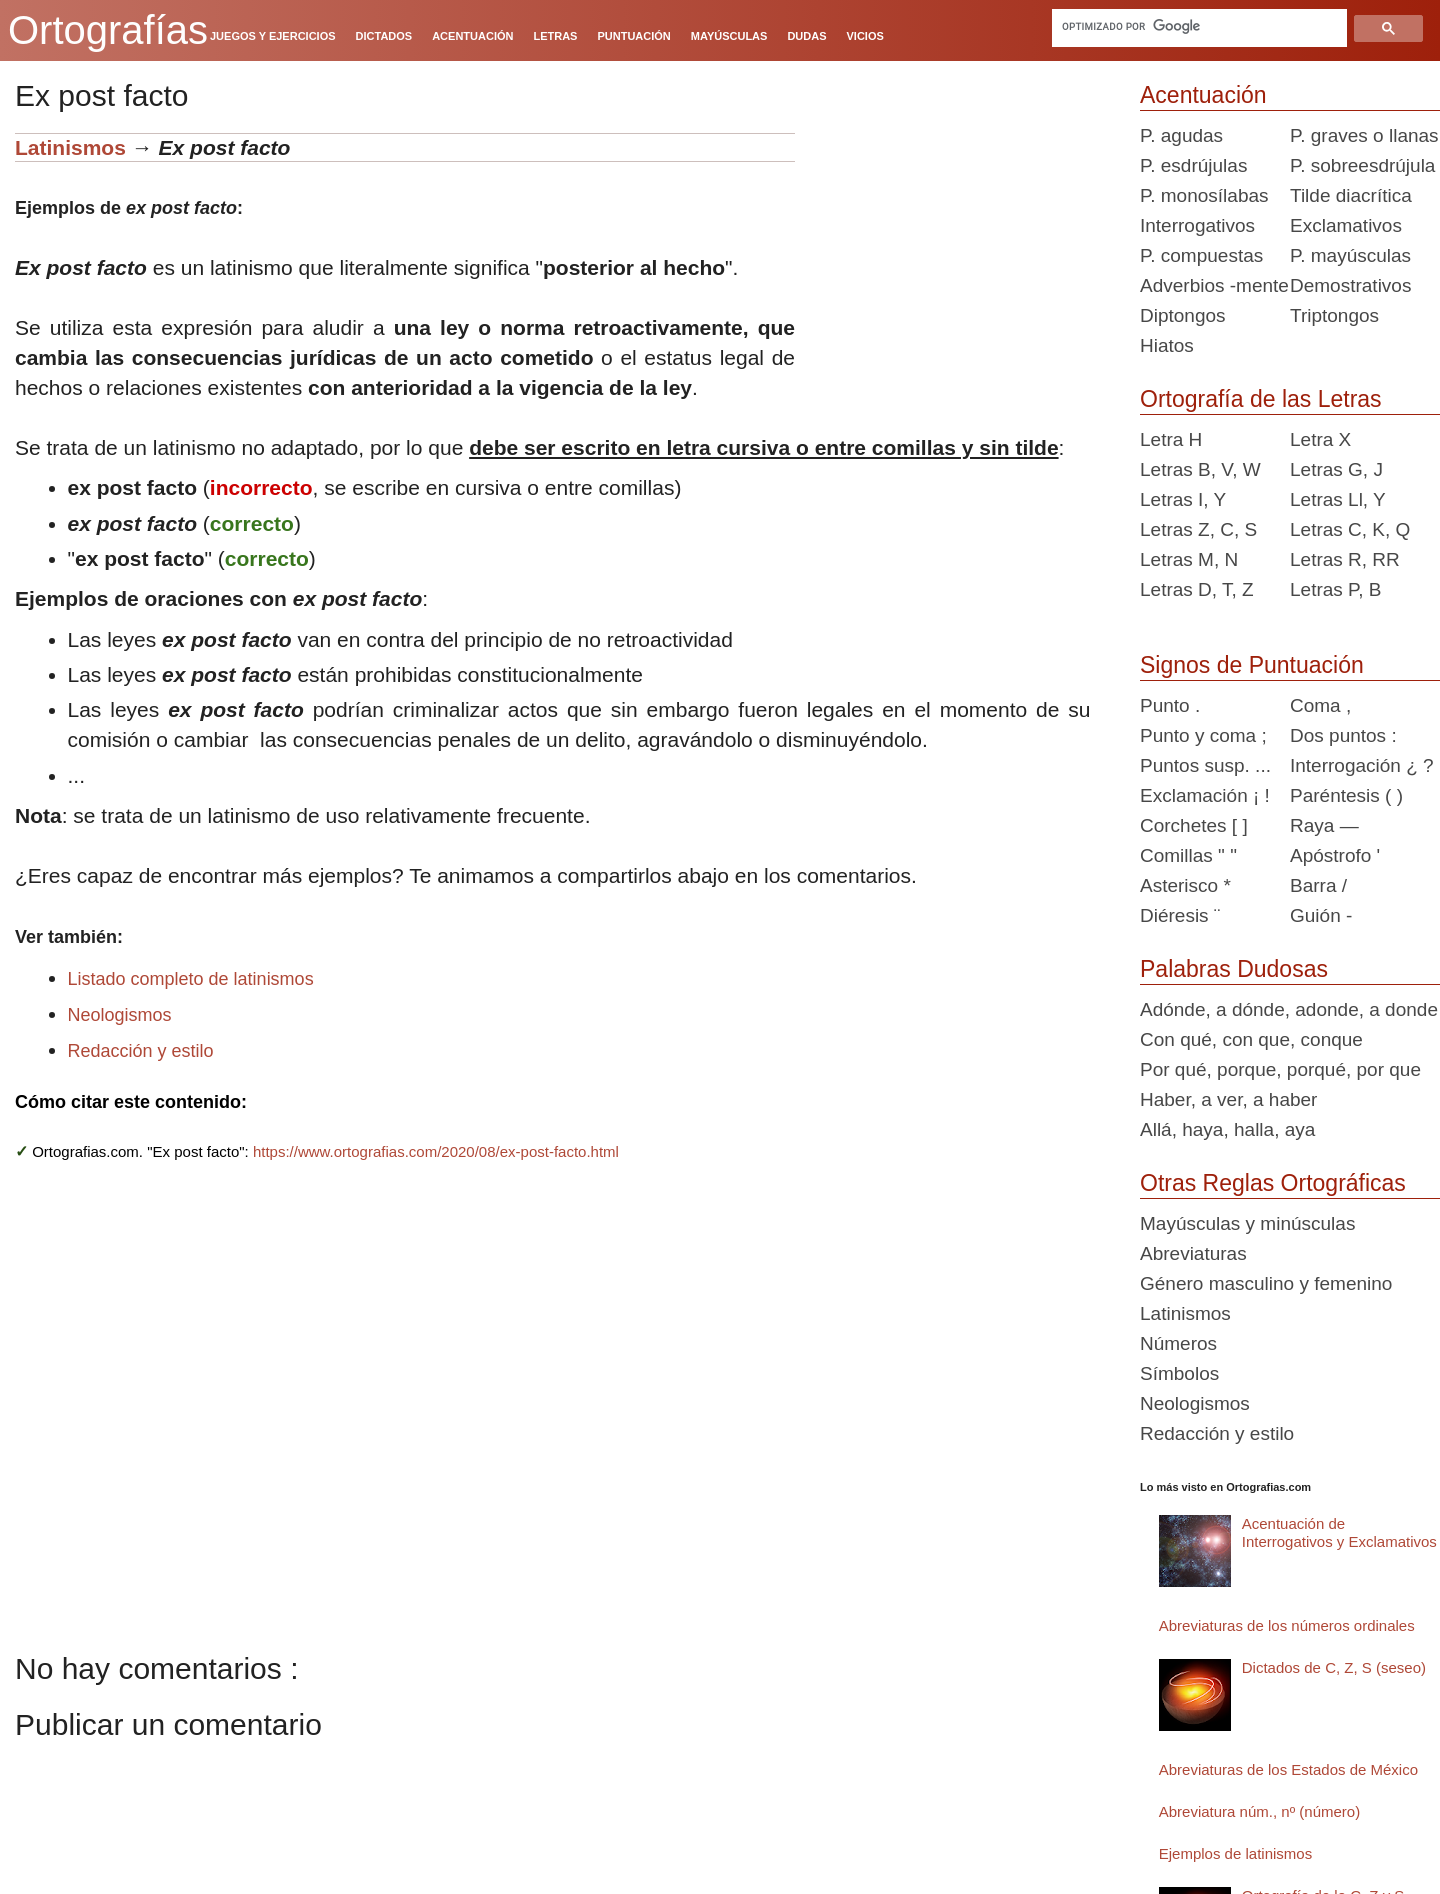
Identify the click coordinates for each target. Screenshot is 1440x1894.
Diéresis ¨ (1180, 915)
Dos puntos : (1343, 735)
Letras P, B (1336, 589)
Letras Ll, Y (1338, 499)
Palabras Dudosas (1234, 969)
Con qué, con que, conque (1251, 1039)
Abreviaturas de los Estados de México (1288, 1769)
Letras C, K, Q (1350, 529)
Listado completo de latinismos (191, 979)
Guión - (1321, 915)
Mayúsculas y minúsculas (1247, 1223)
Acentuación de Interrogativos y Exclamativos (1339, 1532)
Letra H (1171, 439)
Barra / (1318, 885)
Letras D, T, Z (1197, 589)
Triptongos (1334, 315)
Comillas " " (1188, 855)
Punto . (1170, 705)
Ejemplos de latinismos (1235, 1853)
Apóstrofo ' (1335, 855)
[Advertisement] (960, 258)
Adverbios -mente (1214, 285)
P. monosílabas (1204, 195)
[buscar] (1199, 26)
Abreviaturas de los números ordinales (1287, 1625)
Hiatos (1167, 345)
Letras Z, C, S (1198, 529)
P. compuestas (1201, 255)
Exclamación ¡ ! (1205, 795)
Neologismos (120, 1015)
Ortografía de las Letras (1261, 399)
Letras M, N (1189, 559)
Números (1178, 1343)
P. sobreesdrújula (1362, 165)
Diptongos (1183, 315)
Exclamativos (1346, 225)
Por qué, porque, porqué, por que (1280, 1069)
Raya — (1324, 825)
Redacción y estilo (141, 1051)
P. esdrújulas (1193, 165)
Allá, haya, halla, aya (1227, 1129)
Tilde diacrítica (1351, 195)
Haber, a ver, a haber (1228, 1099)
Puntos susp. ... (1205, 765)
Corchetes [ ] (1194, 825)
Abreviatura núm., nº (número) (1259, 1811)
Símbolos (1179, 1373)
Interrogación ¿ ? (1362, 765)
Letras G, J (1336, 469)
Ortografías (108, 30)
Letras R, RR (1345, 559)
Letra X (1320, 439)
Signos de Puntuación (1252, 665)
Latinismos (70, 147)
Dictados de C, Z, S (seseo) (1334, 1667)
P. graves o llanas (1364, 135)
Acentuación (1203, 95)
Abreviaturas (1193, 1253)
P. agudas (1181, 135)
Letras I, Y (1183, 499)
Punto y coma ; (1203, 735)
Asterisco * (1185, 885)
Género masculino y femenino (1266, 1283)
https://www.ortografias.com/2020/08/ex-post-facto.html (436, 1151)
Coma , (1320, 705)
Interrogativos (1197, 225)
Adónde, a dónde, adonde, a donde (1289, 1009)
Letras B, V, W (1200, 469)
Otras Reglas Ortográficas (1273, 1183)
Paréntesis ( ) (1346, 795)
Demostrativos (1350, 285)
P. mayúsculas (1350, 255)
